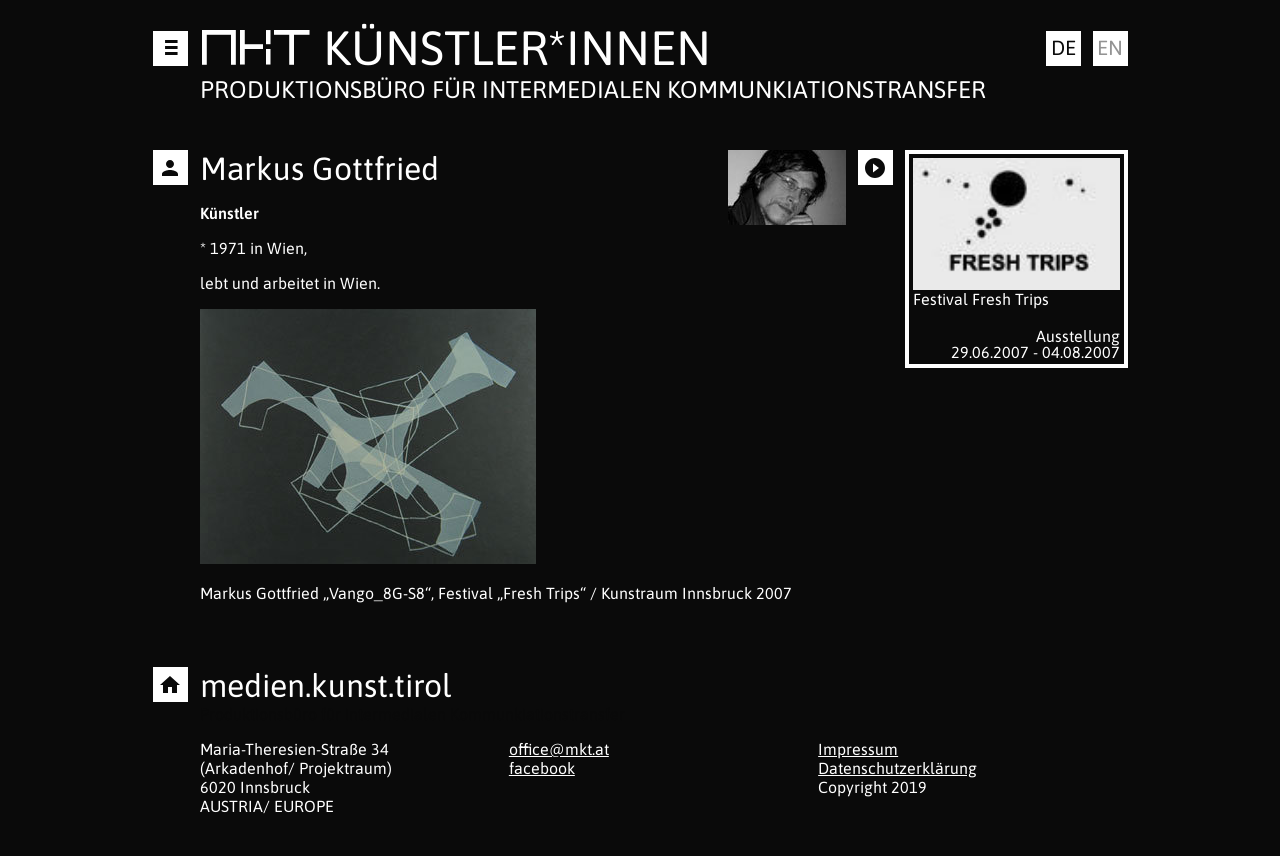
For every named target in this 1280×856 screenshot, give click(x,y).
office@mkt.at (559, 749)
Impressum (858, 749)
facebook (542, 768)
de (1063, 47)
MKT (255, 51)
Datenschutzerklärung (897, 768)
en (1110, 47)
